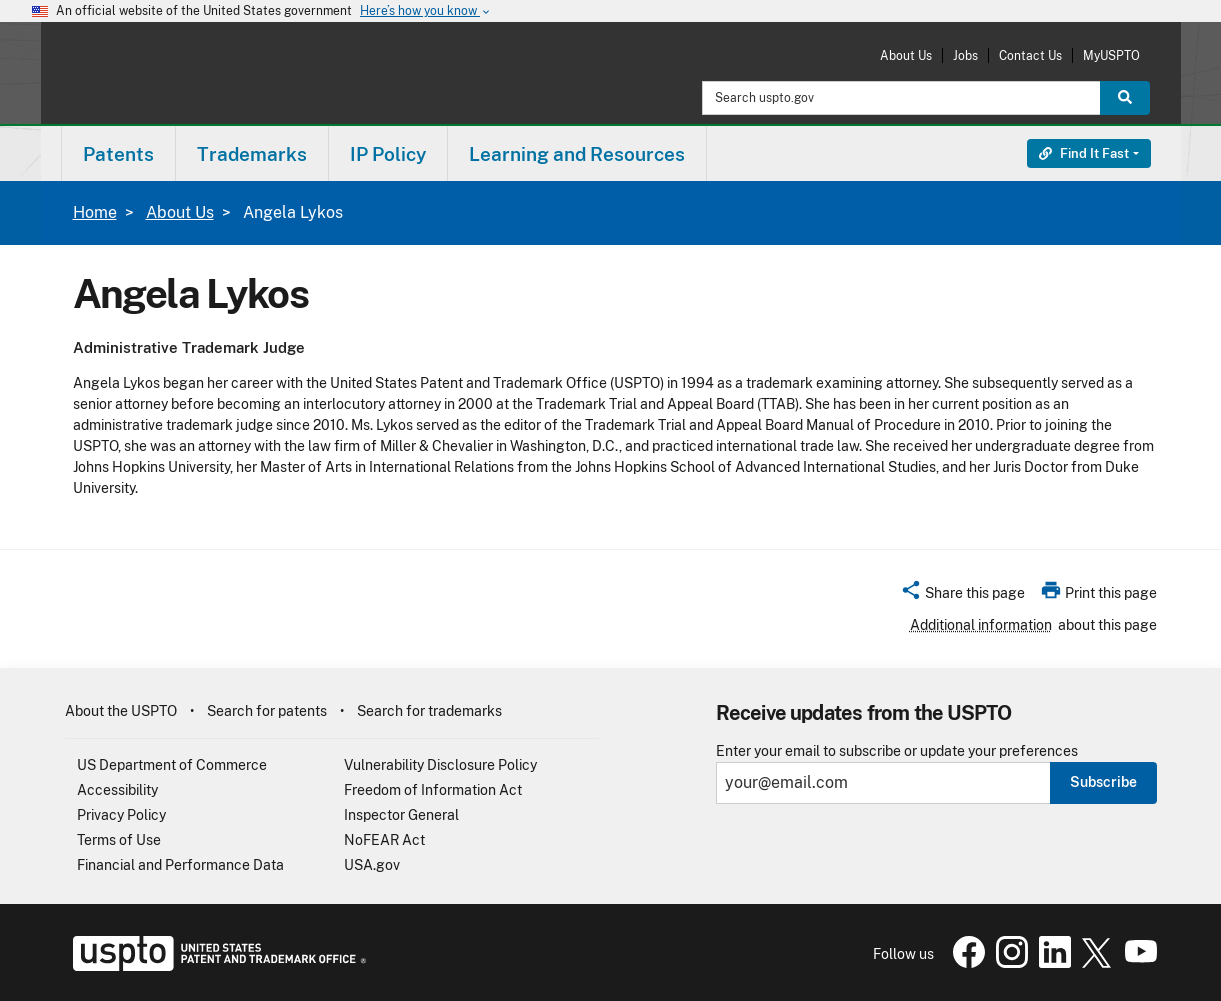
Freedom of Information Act (433, 790)
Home (95, 212)
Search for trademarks (429, 711)
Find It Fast (1084, 153)
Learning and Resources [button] (577, 154)
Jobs (965, 55)
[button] (962, 596)
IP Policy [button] (388, 154)
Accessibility (117, 790)
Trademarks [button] (252, 154)
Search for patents (267, 711)
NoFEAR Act (384, 840)
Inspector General (401, 815)
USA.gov (372, 865)
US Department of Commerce (172, 765)
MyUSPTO (1111, 55)
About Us (906, 55)
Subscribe (1103, 782)
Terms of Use (119, 840)
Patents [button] (118, 154)
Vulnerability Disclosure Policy (440, 765)
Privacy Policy (121, 815)
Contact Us (1030, 55)
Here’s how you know (426, 11)
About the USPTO (121, 711)
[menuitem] (118, 153)
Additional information (981, 625)
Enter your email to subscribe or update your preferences (897, 751)
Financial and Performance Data (180, 865)
